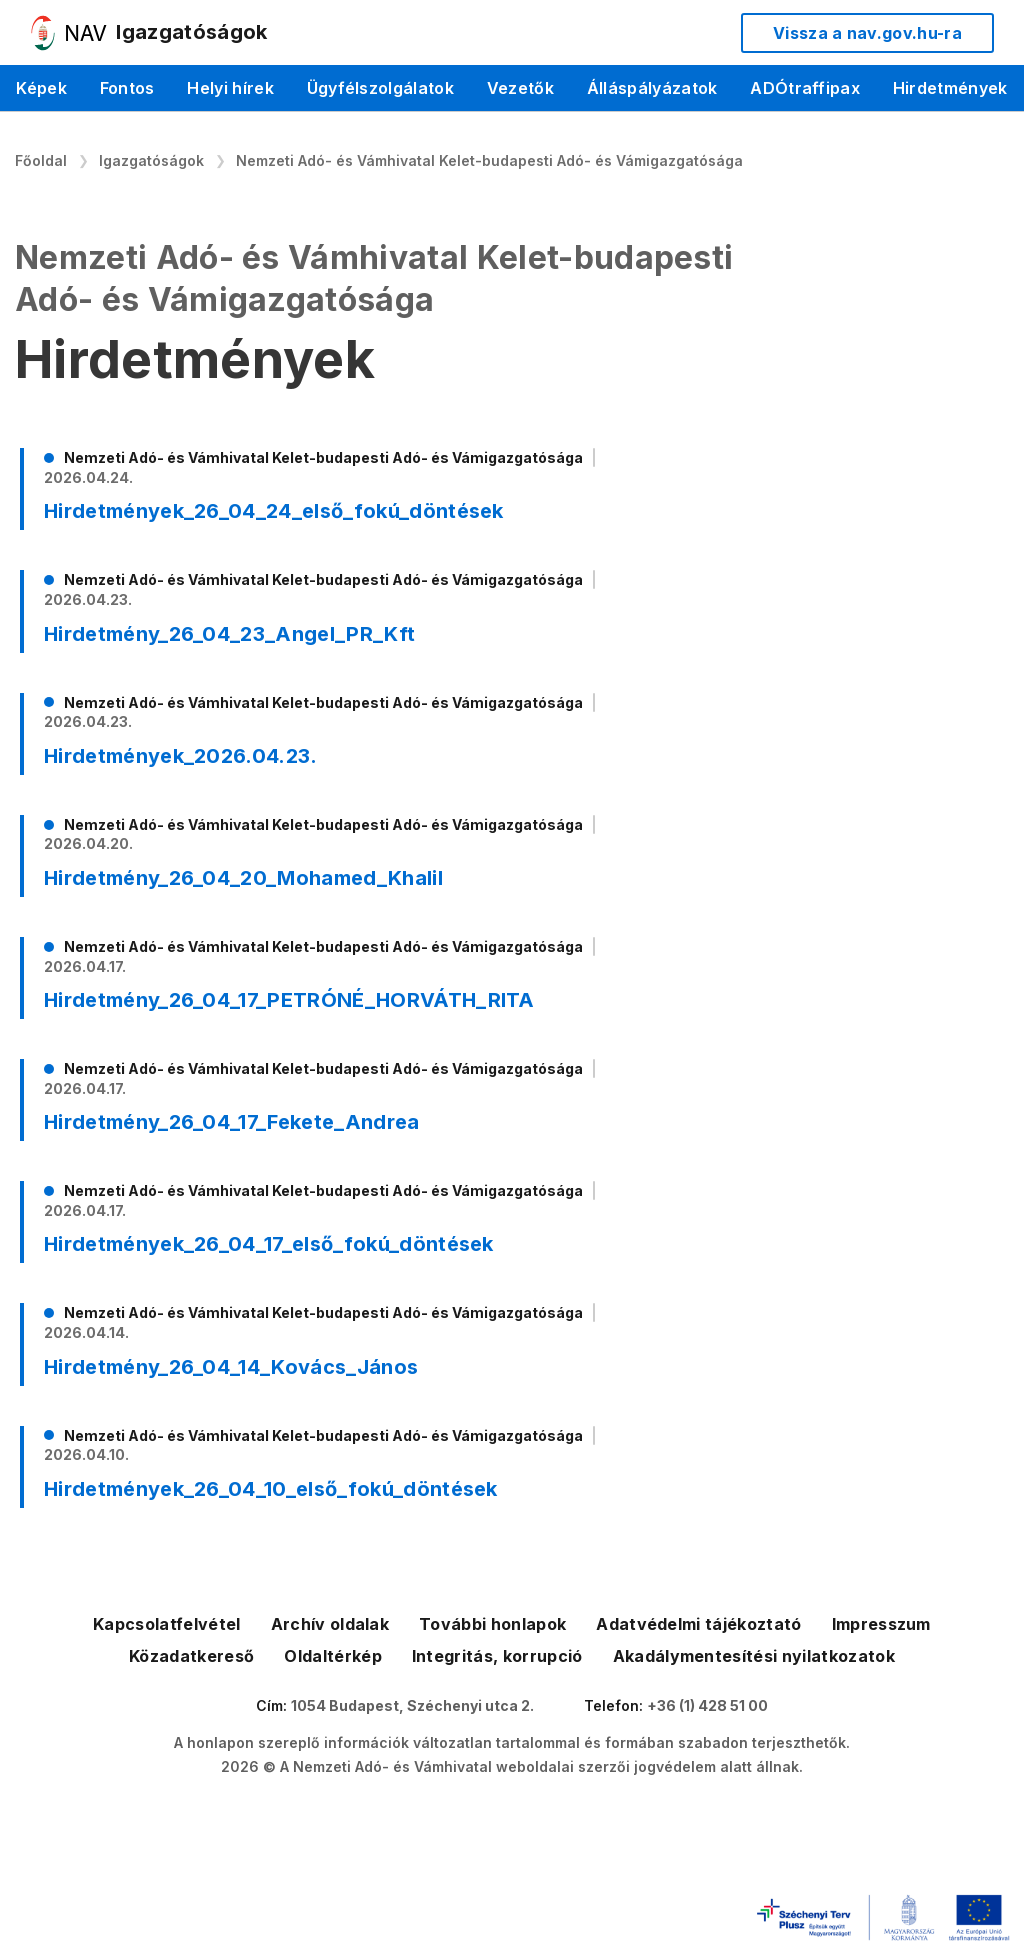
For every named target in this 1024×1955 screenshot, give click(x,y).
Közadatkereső (191, 1656)
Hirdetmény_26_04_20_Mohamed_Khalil (243, 878)
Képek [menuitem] (41, 88)
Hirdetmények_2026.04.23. (181, 756)
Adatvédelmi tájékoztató (698, 1624)
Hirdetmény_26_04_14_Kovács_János (231, 1367)
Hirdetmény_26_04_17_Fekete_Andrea (232, 1122)
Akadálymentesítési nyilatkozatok (754, 1656)
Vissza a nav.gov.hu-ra (867, 33)
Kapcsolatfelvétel (166, 1624)
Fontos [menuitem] (127, 88)
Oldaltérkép (333, 1656)
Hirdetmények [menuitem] (950, 88)
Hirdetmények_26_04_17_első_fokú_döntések (269, 1244)
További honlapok (492, 1624)
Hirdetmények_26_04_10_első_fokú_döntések (271, 1489)
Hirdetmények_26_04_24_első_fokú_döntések (274, 511)
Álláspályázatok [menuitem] (652, 88)
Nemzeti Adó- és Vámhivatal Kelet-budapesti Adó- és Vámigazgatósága (489, 160)
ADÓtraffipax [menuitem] (805, 88)
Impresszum (881, 1624)
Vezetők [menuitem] (520, 88)
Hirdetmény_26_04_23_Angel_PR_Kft (229, 634)
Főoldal (41, 160)
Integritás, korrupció (497, 1656)
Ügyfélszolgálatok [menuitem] (380, 88)
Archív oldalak (330, 1624)
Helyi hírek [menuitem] (230, 88)
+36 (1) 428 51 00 (707, 1705)
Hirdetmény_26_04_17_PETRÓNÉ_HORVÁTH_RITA (289, 1000)
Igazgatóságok (151, 160)
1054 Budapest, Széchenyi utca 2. (412, 1705)
